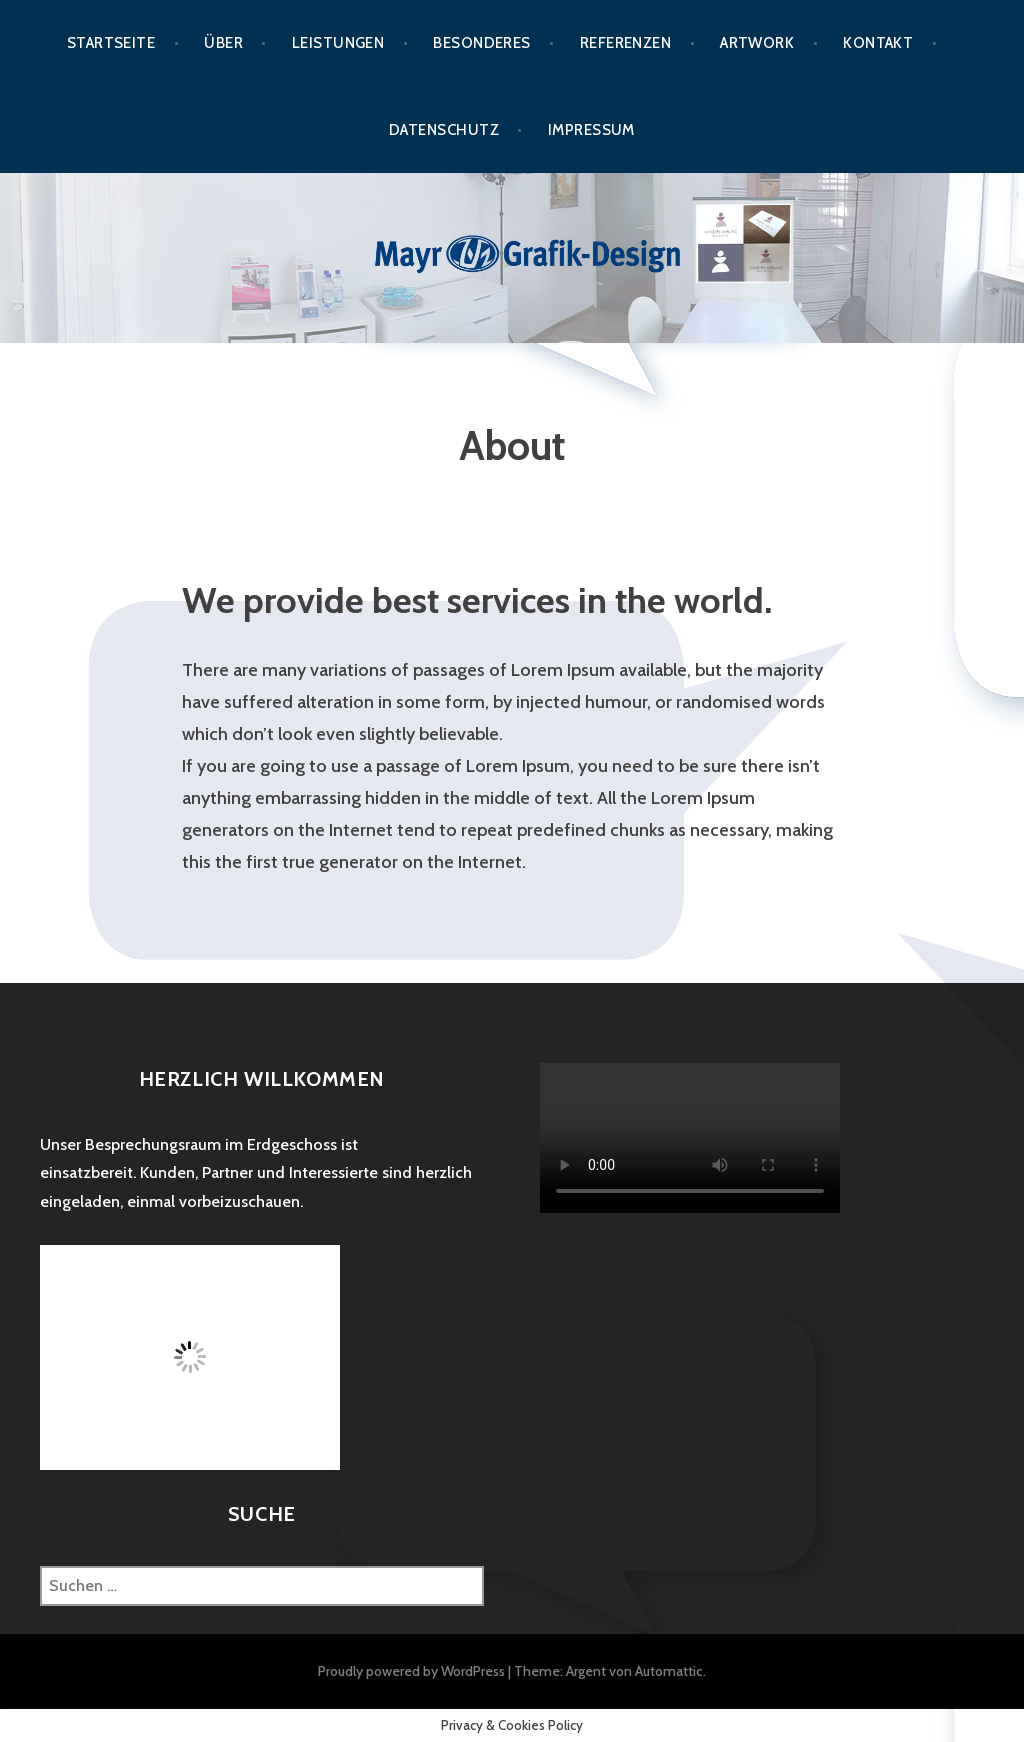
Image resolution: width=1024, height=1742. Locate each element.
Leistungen (338, 43)
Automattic (669, 1671)
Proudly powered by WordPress (411, 1671)
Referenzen (626, 43)
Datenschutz (444, 130)
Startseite (111, 43)
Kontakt (878, 43)
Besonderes (482, 43)
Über (223, 43)
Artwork (757, 43)
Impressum (591, 130)
